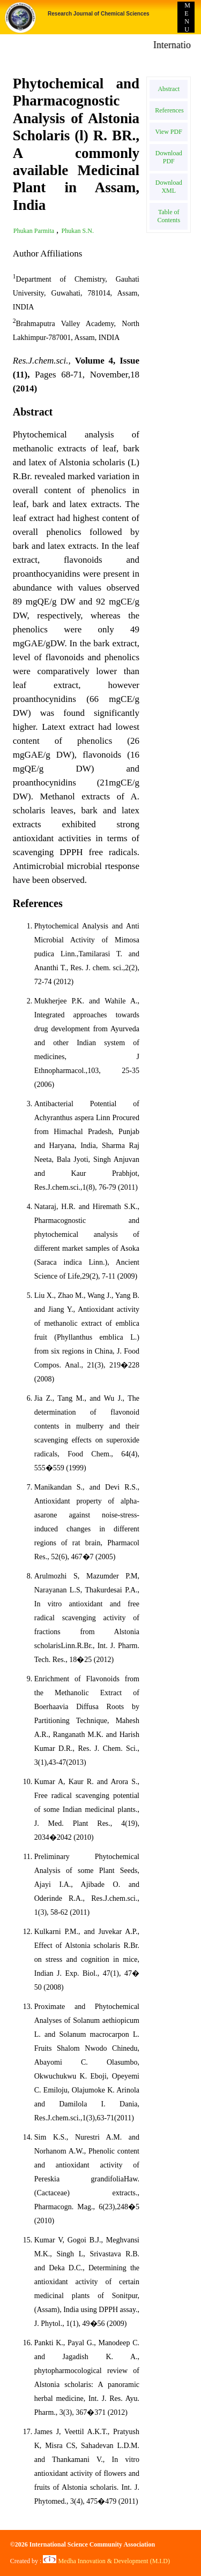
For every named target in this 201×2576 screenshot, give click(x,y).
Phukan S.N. (78, 231)
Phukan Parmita (34, 231)
